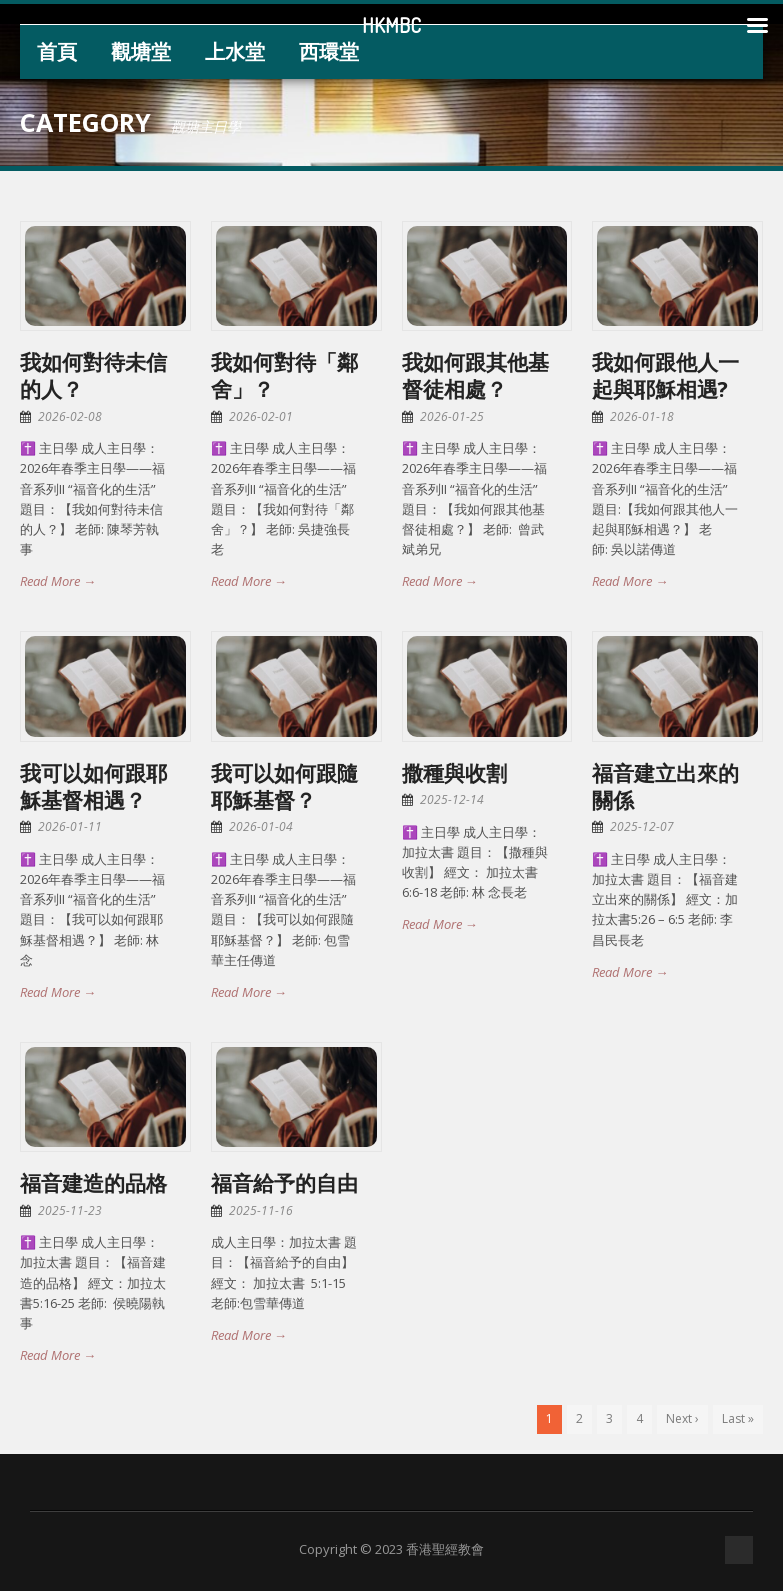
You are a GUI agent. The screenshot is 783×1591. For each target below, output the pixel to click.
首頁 (57, 51)
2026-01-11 (70, 826)
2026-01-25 (452, 416)
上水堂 (235, 51)
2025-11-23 (70, 1210)
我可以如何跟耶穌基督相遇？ (93, 786)
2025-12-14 (452, 799)
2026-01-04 (261, 826)
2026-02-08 (70, 416)
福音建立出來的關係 (665, 786)
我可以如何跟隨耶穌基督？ (284, 786)
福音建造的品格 (93, 1183)
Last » (738, 1418)
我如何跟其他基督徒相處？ (475, 375)
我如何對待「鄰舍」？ (284, 375)
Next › (682, 1418)
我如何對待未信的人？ (93, 375)
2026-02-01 (261, 416)
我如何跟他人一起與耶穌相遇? (665, 375)
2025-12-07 (642, 826)
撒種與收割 (454, 773)
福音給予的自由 (284, 1183)
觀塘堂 (141, 51)
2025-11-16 (261, 1210)
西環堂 (329, 51)
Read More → (58, 581)
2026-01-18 (642, 416)
